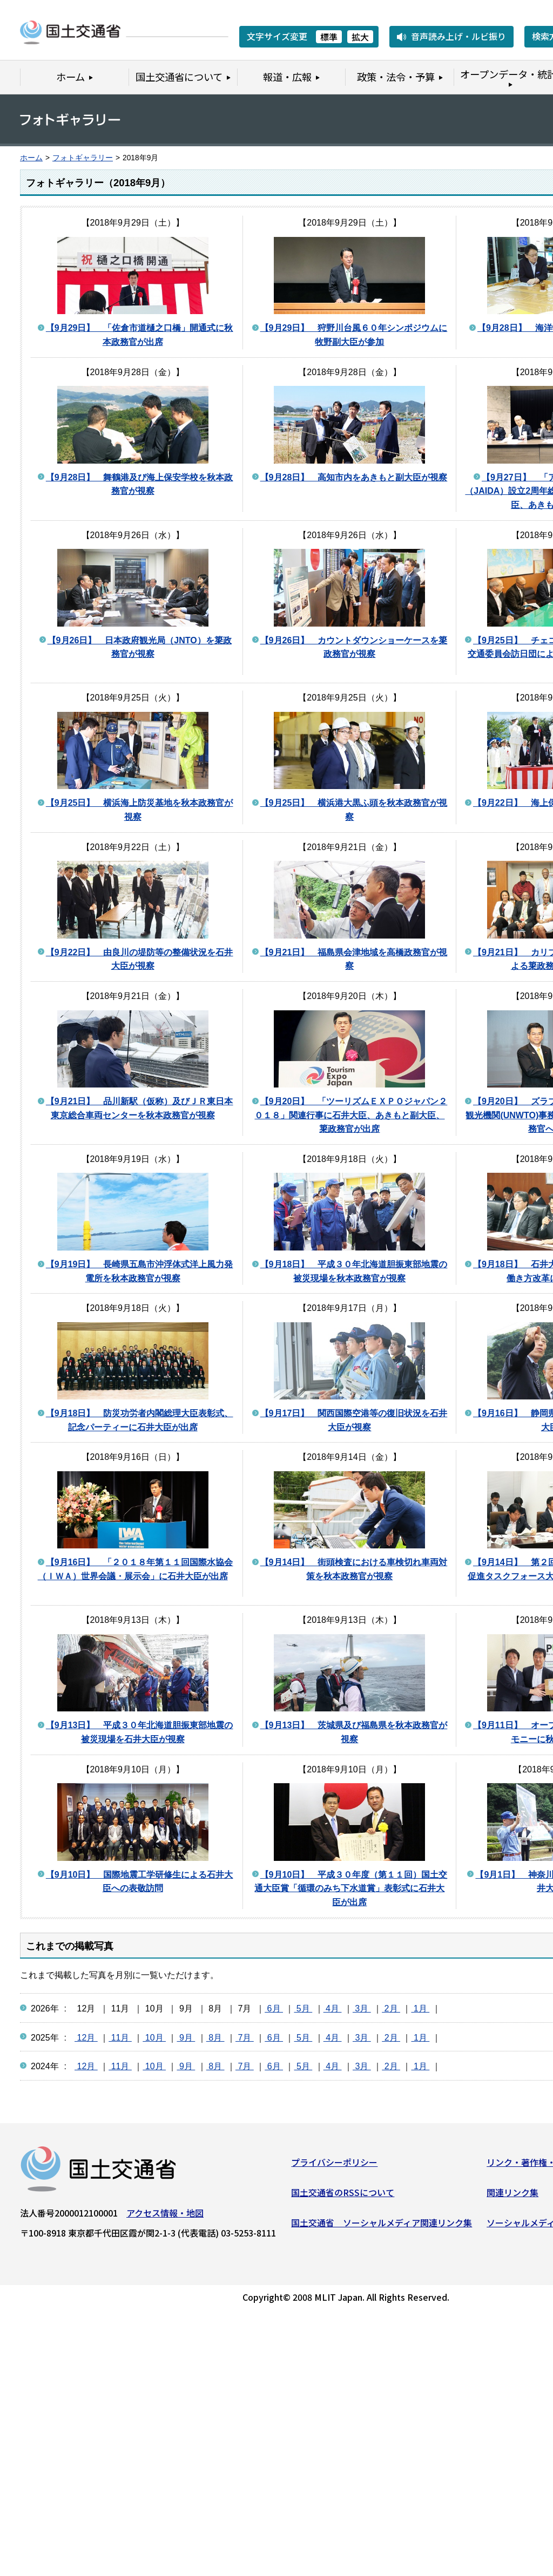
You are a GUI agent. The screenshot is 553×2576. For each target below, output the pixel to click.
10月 (154, 2037)
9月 (186, 2037)
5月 (303, 2008)
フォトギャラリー (82, 158)
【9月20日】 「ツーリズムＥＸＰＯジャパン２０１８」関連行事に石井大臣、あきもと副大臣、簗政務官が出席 (350, 1115)
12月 (86, 2037)
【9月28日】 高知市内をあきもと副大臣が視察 (354, 477)
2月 (391, 2008)
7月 (244, 2037)
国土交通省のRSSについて (342, 2194)
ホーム (31, 158)
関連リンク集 (512, 2194)
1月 (420, 2008)
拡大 (360, 36)
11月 (120, 2037)
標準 (329, 36)
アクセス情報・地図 (165, 2215)
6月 (274, 2008)
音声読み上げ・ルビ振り (458, 36)
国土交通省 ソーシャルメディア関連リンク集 (381, 2224)
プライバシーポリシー (334, 2164)
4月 (332, 2008)
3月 (362, 2008)
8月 (215, 2037)
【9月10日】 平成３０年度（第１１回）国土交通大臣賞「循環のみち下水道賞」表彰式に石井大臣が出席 (350, 1888)
